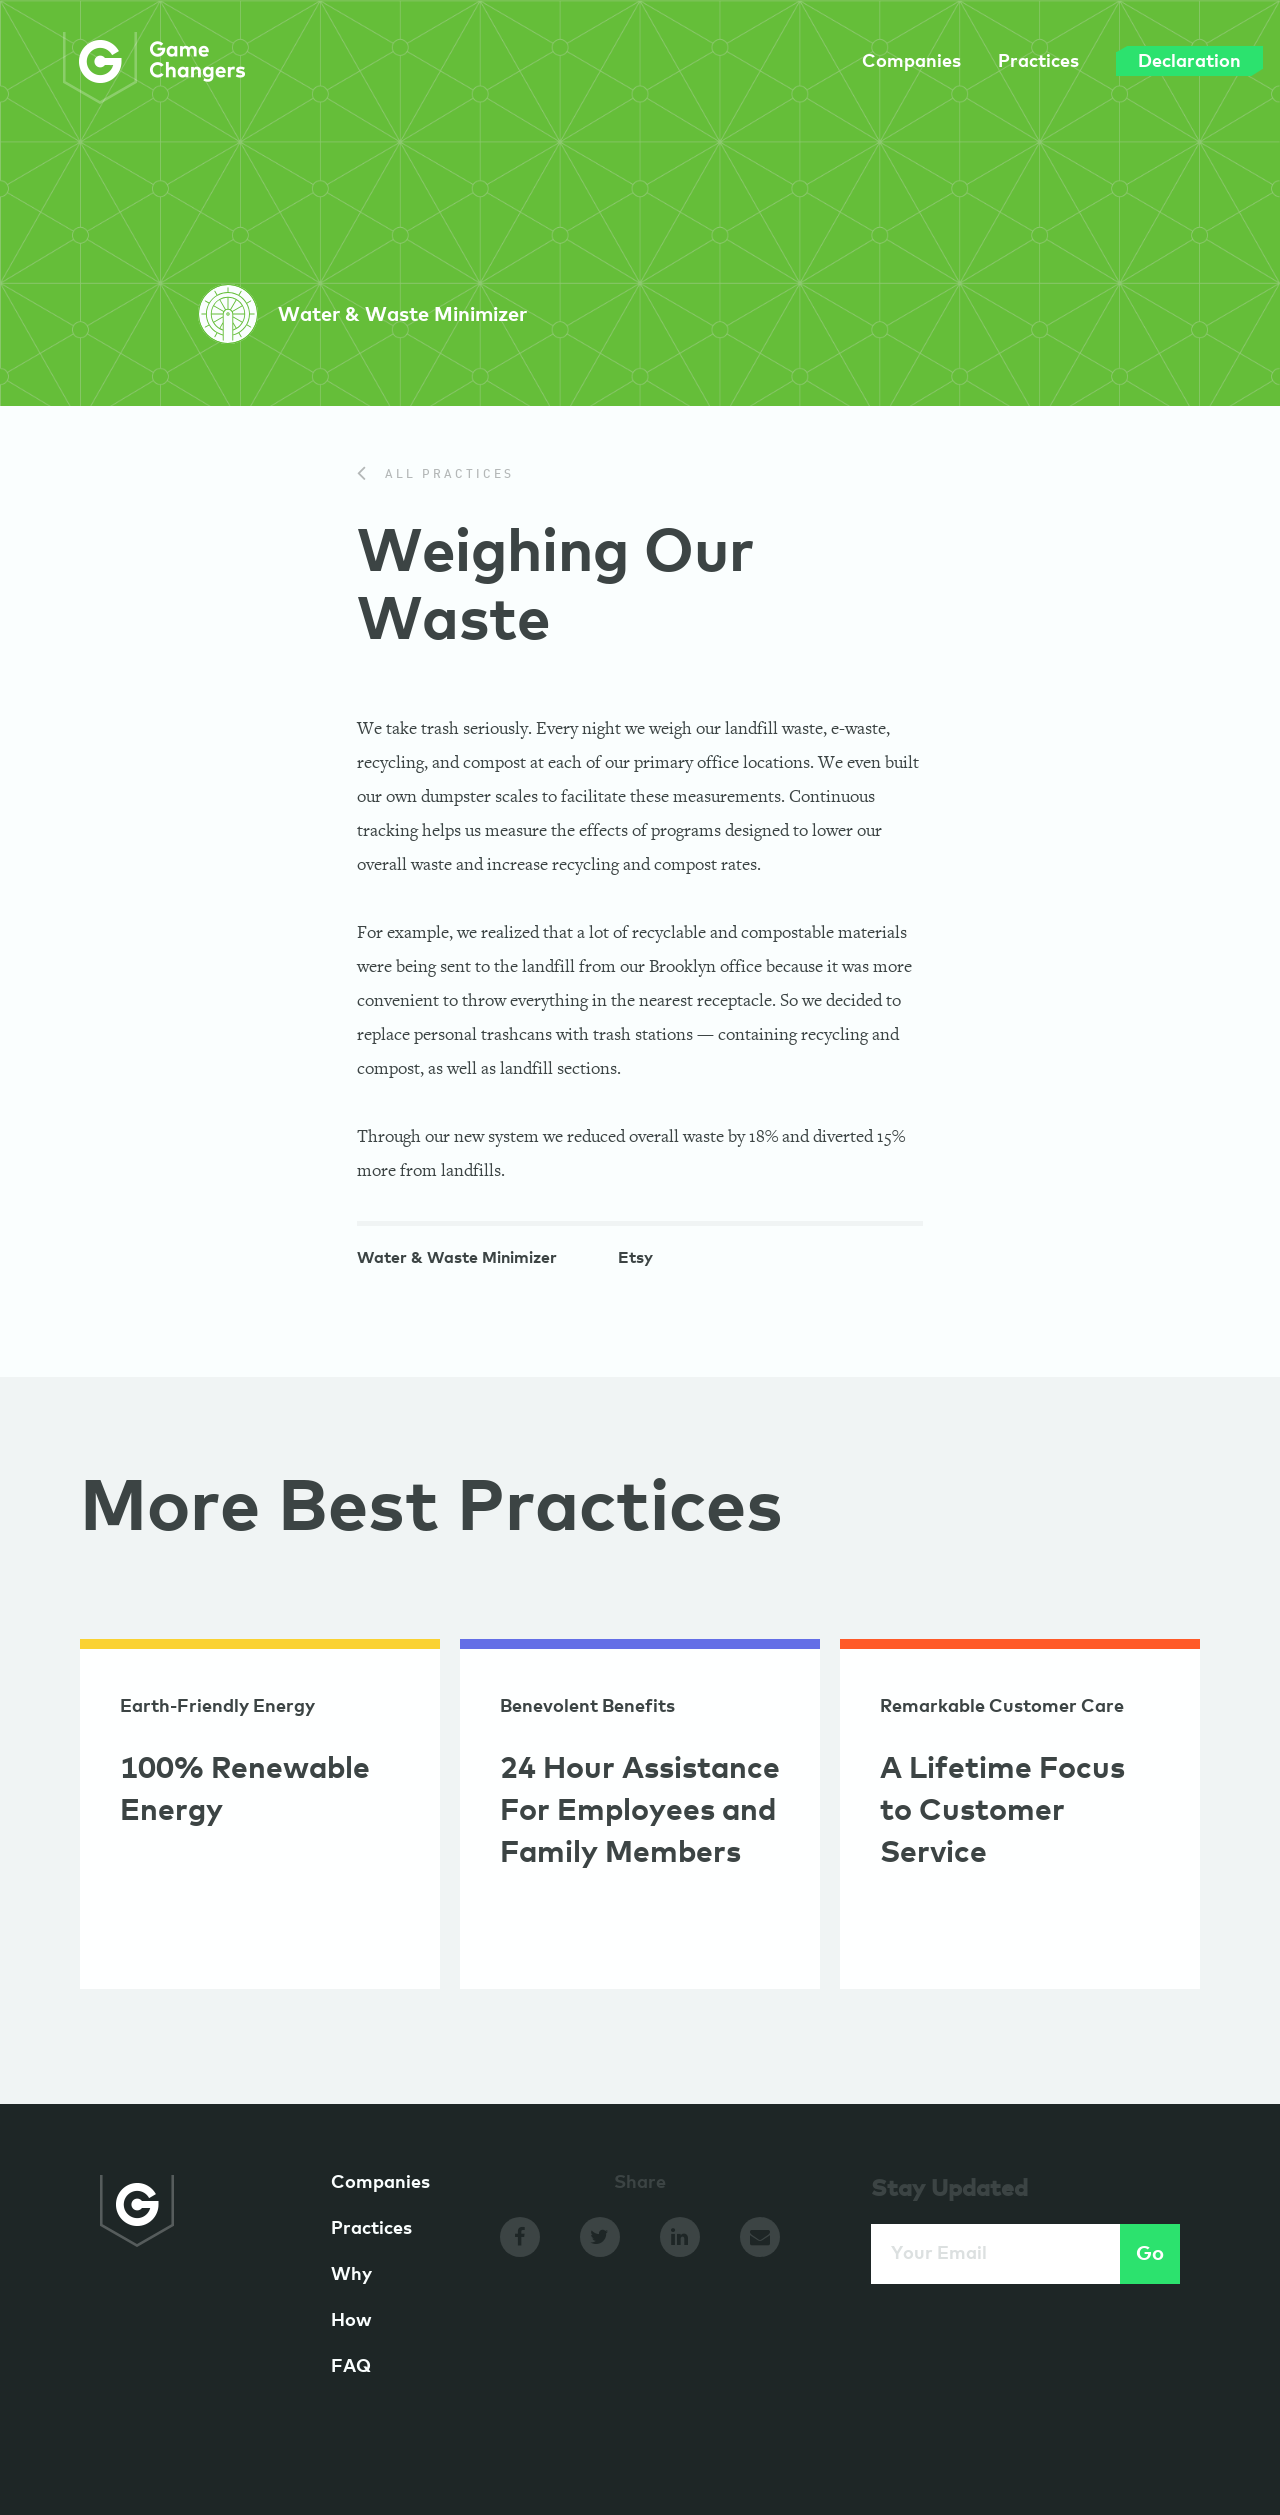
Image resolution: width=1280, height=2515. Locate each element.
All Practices (435, 475)
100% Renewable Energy (245, 1790)
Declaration (1143, 61)
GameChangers (154, 68)
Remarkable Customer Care (1002, 1707)
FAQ (351, 2367)
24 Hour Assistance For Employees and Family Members (640, 1811)
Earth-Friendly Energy (217, 1707)
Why (351, 2275)
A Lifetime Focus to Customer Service (1002, 1811)
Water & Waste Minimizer (457, 1260)
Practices (992, 62)
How (351, 2321)
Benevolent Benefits (587, 1707)
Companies (865, 62)
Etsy (635, 1260)
